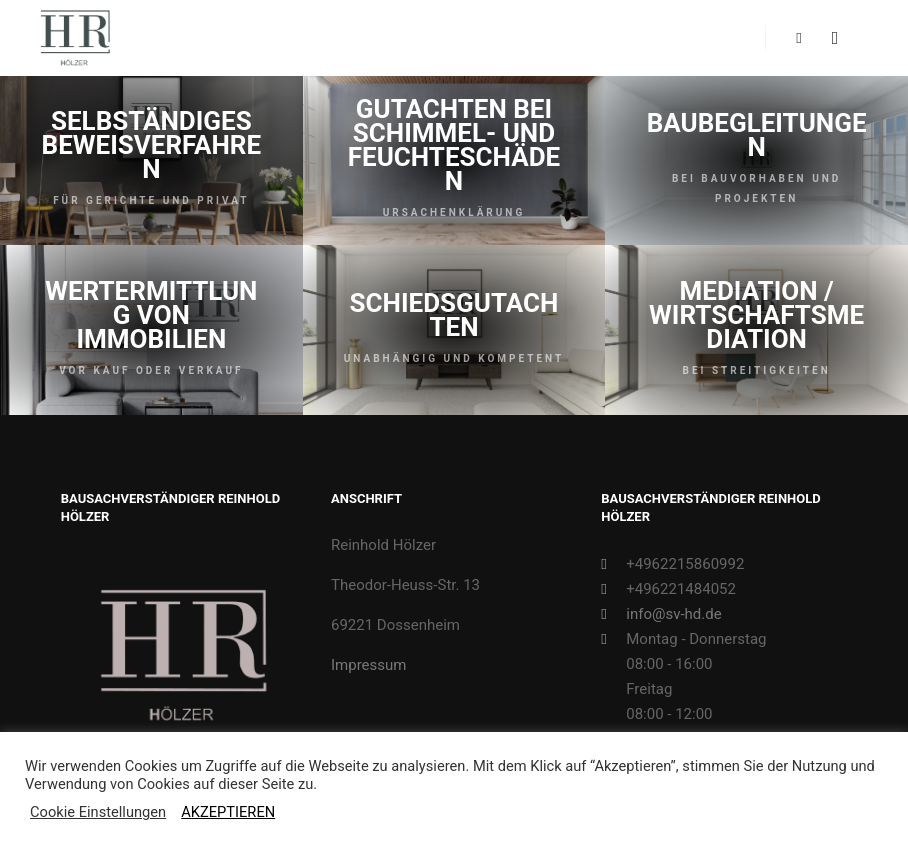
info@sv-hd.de (661, 614)
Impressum (368, 665)
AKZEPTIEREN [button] (228, 812)
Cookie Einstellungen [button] (98, 812)
